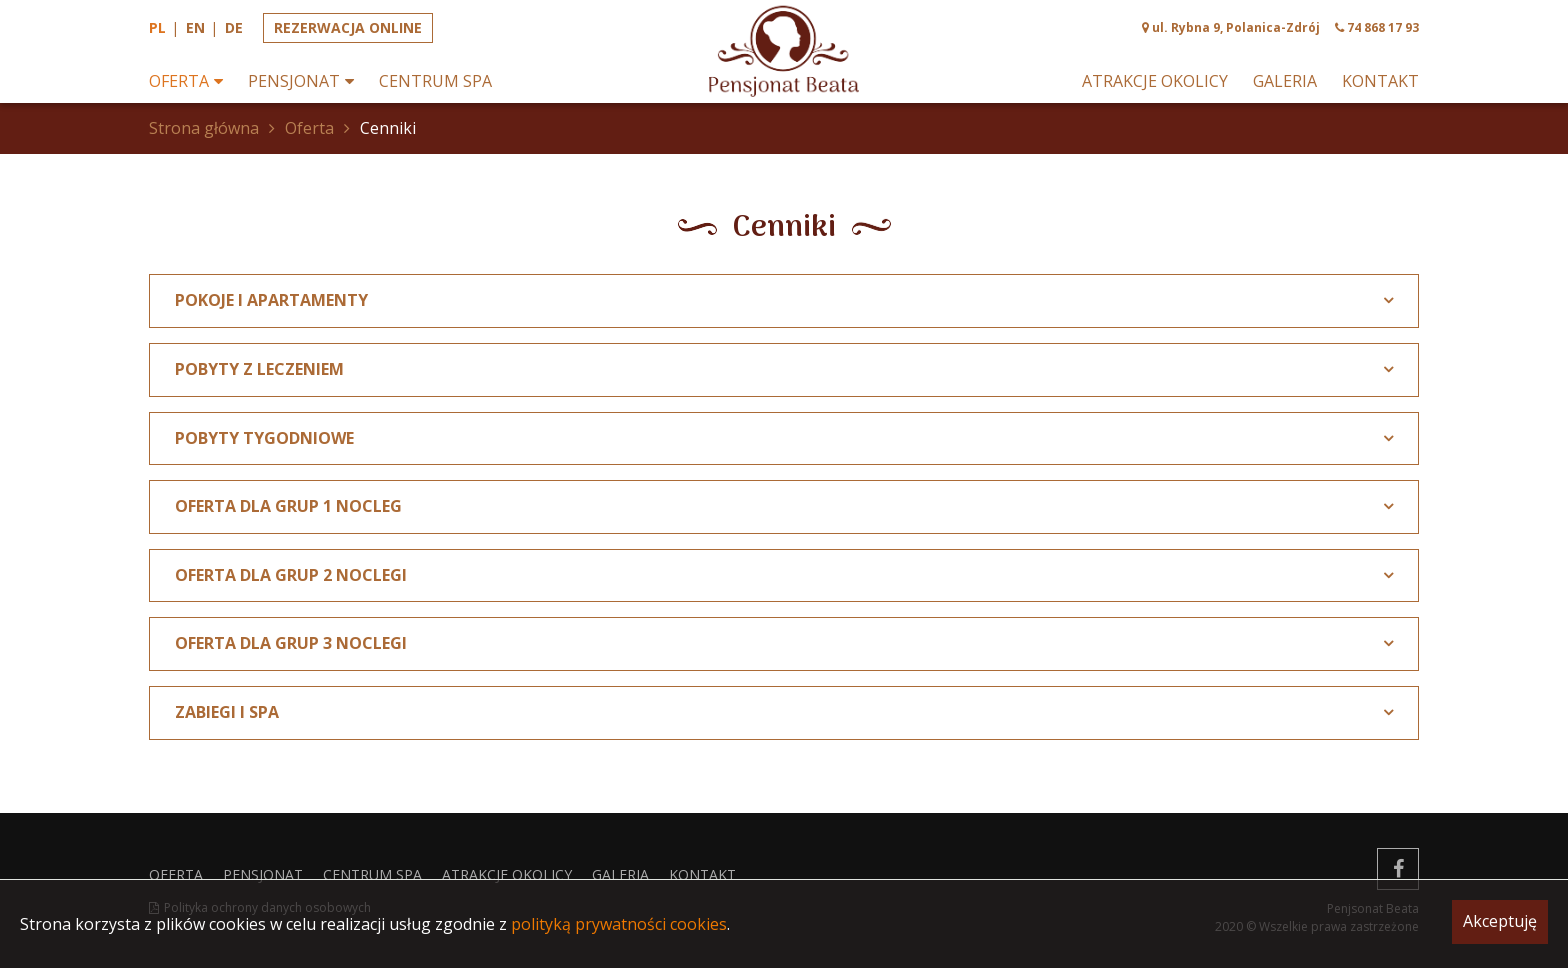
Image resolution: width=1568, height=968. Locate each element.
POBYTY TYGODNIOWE (264, 438)
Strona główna (204, 128)
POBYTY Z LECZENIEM (259, 369)
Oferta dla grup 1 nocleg (288, 506)
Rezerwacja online (348, 27)
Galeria (1285, 81)
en (195, 27)
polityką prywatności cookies (619, 924)
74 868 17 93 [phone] (1383, 27)
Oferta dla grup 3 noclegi (291, 643)
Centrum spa (435, 81)
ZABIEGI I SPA (227, 712)
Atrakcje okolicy (1155, 81)
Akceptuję (1500, 921)
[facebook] (1398, 869)
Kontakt (1380, 81)
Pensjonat (294, 81)
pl (157, 27)
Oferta (179, 81)
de (234, 27)
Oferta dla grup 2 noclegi (291, 575)
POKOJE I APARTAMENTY (271, 300)
